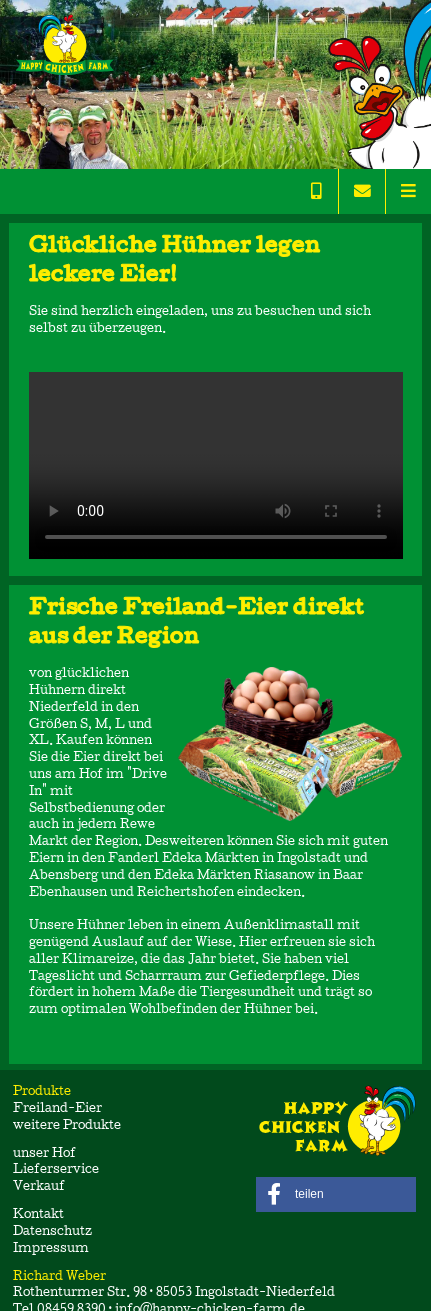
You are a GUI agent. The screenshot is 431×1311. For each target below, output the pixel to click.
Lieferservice (56, 1170)
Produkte (54, 1092)
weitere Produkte (67, 1126)
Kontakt (38, 1215)
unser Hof (44, 1154)
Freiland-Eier (57, 1109)
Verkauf (39, 1187)
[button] (336, 1194)
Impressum (51, 1249)
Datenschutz (52, 1232)
